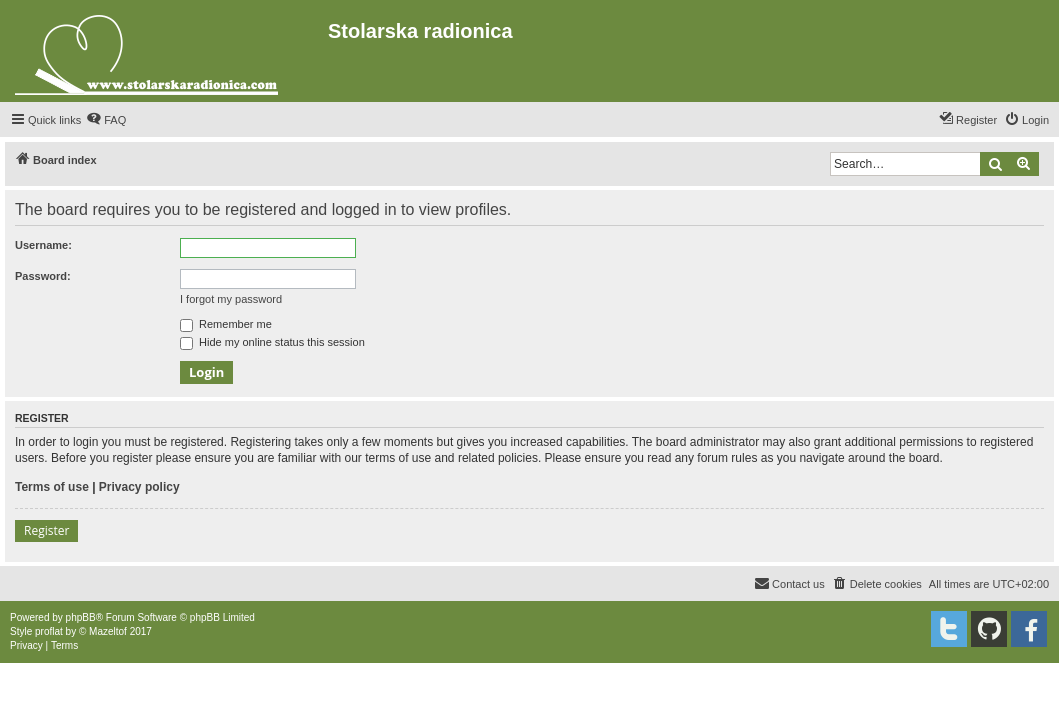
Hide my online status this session (272, 342)
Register (46, 530)
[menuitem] (106, 120)
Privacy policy (139, 487)
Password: (43, 276)
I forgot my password (231, 299)
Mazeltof (108, 631)
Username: (43, 245)
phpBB (81, 617)
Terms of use (52, 487)
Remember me (226, 324)
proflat (49, 631)
